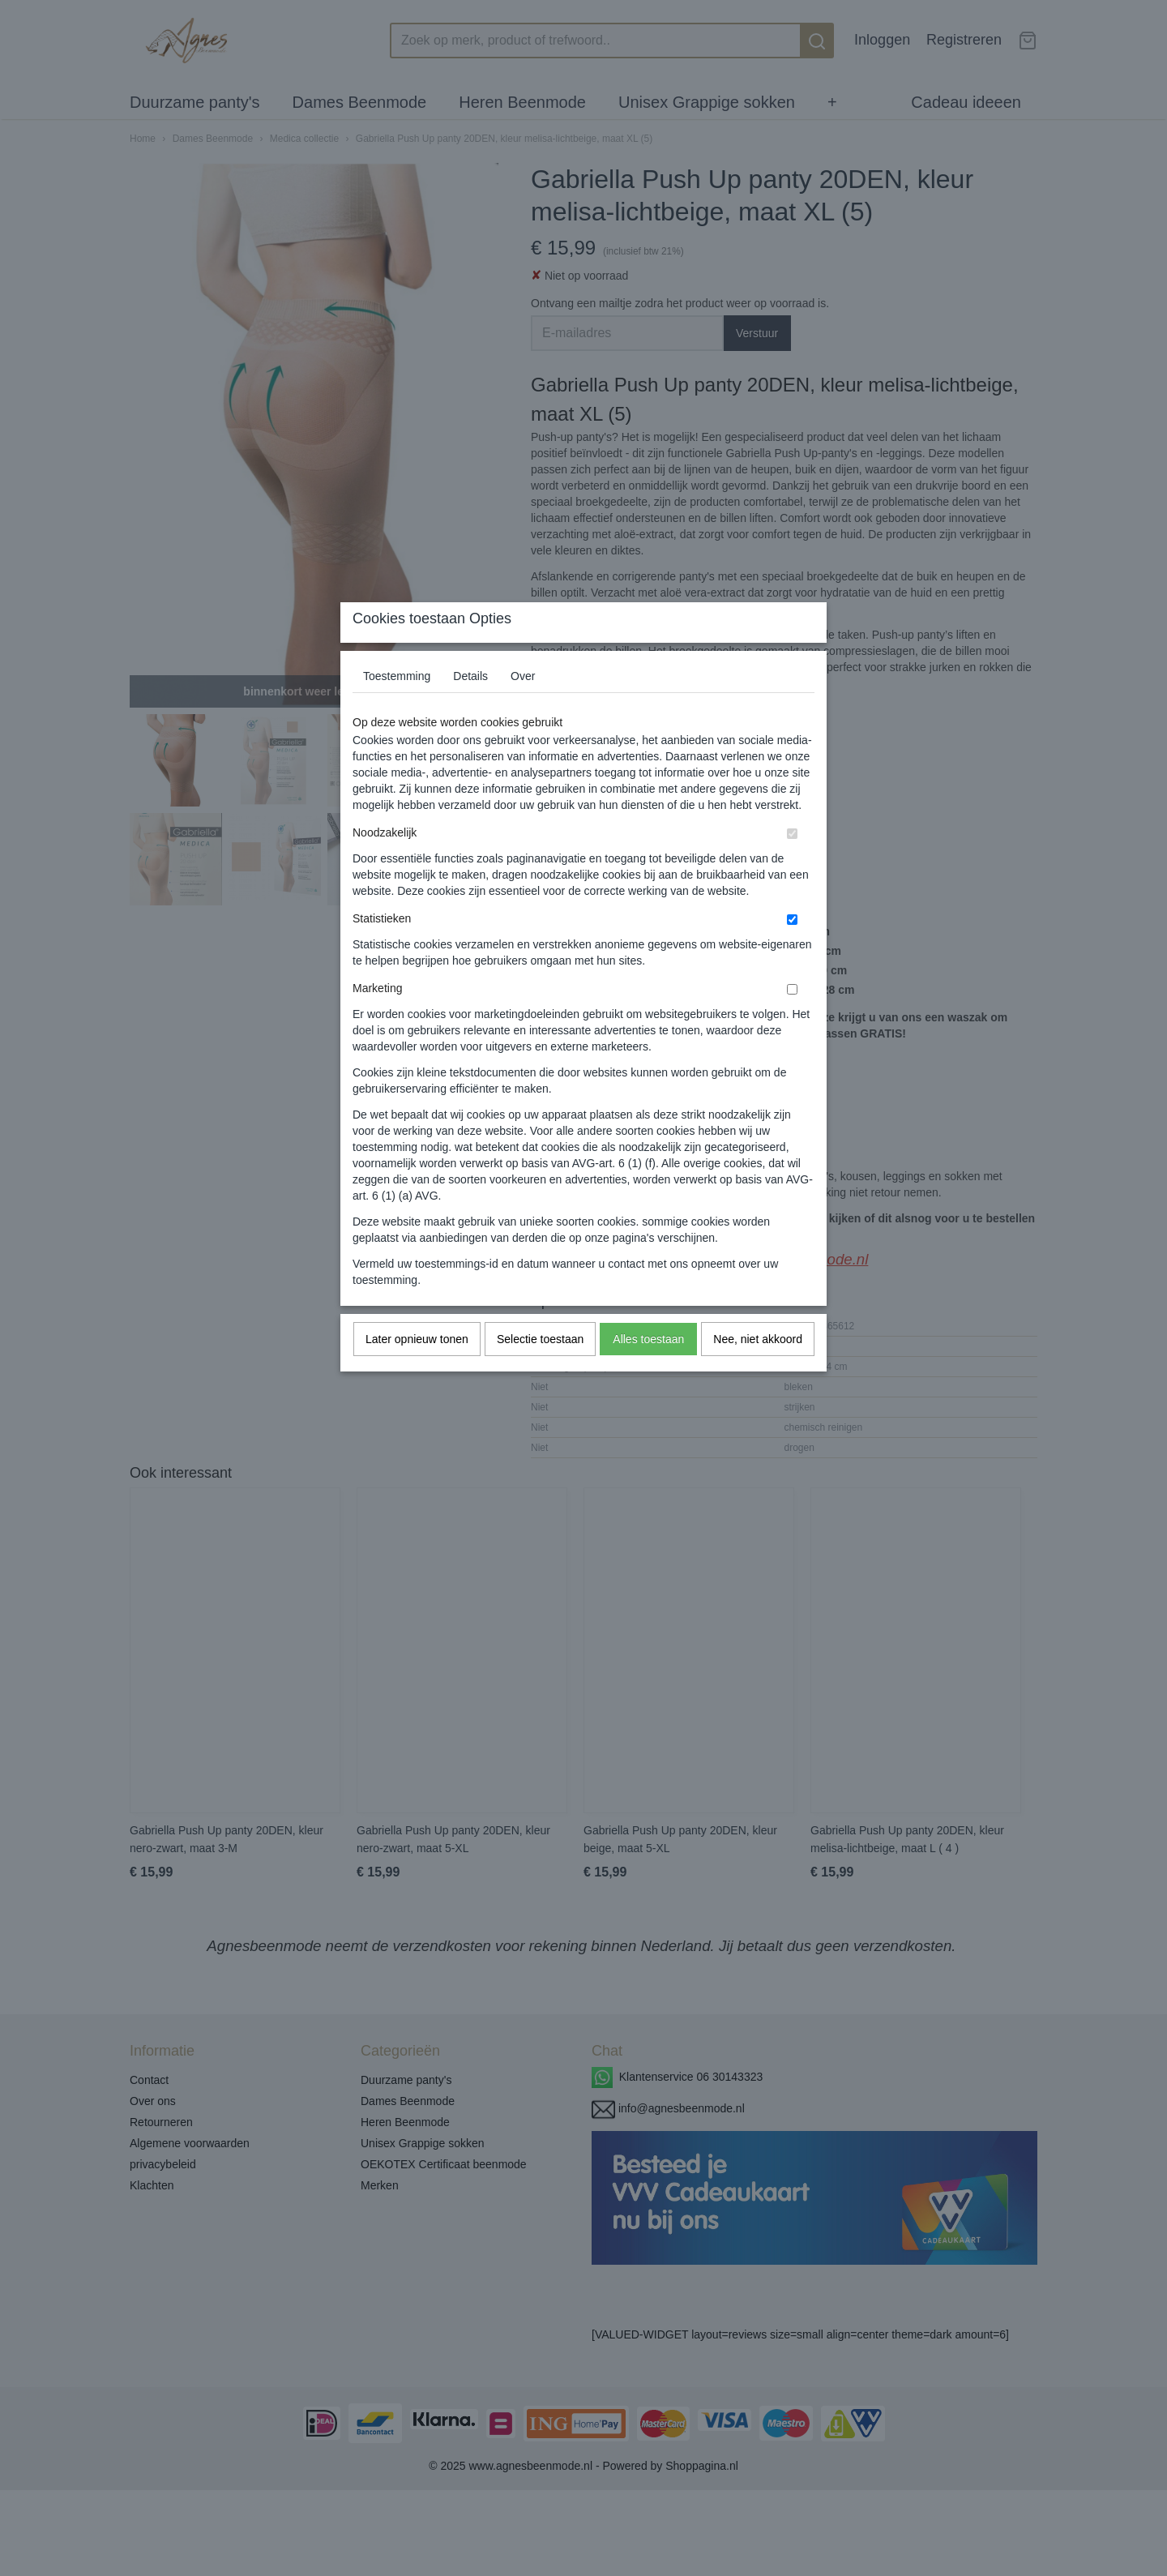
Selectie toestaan (540, 1370)
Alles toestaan (648, 1370)
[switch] (792, 865)
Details (470, 707)
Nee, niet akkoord (757, 1370)
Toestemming (396, 707)
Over (523, 707)
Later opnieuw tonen (416, 1370)
